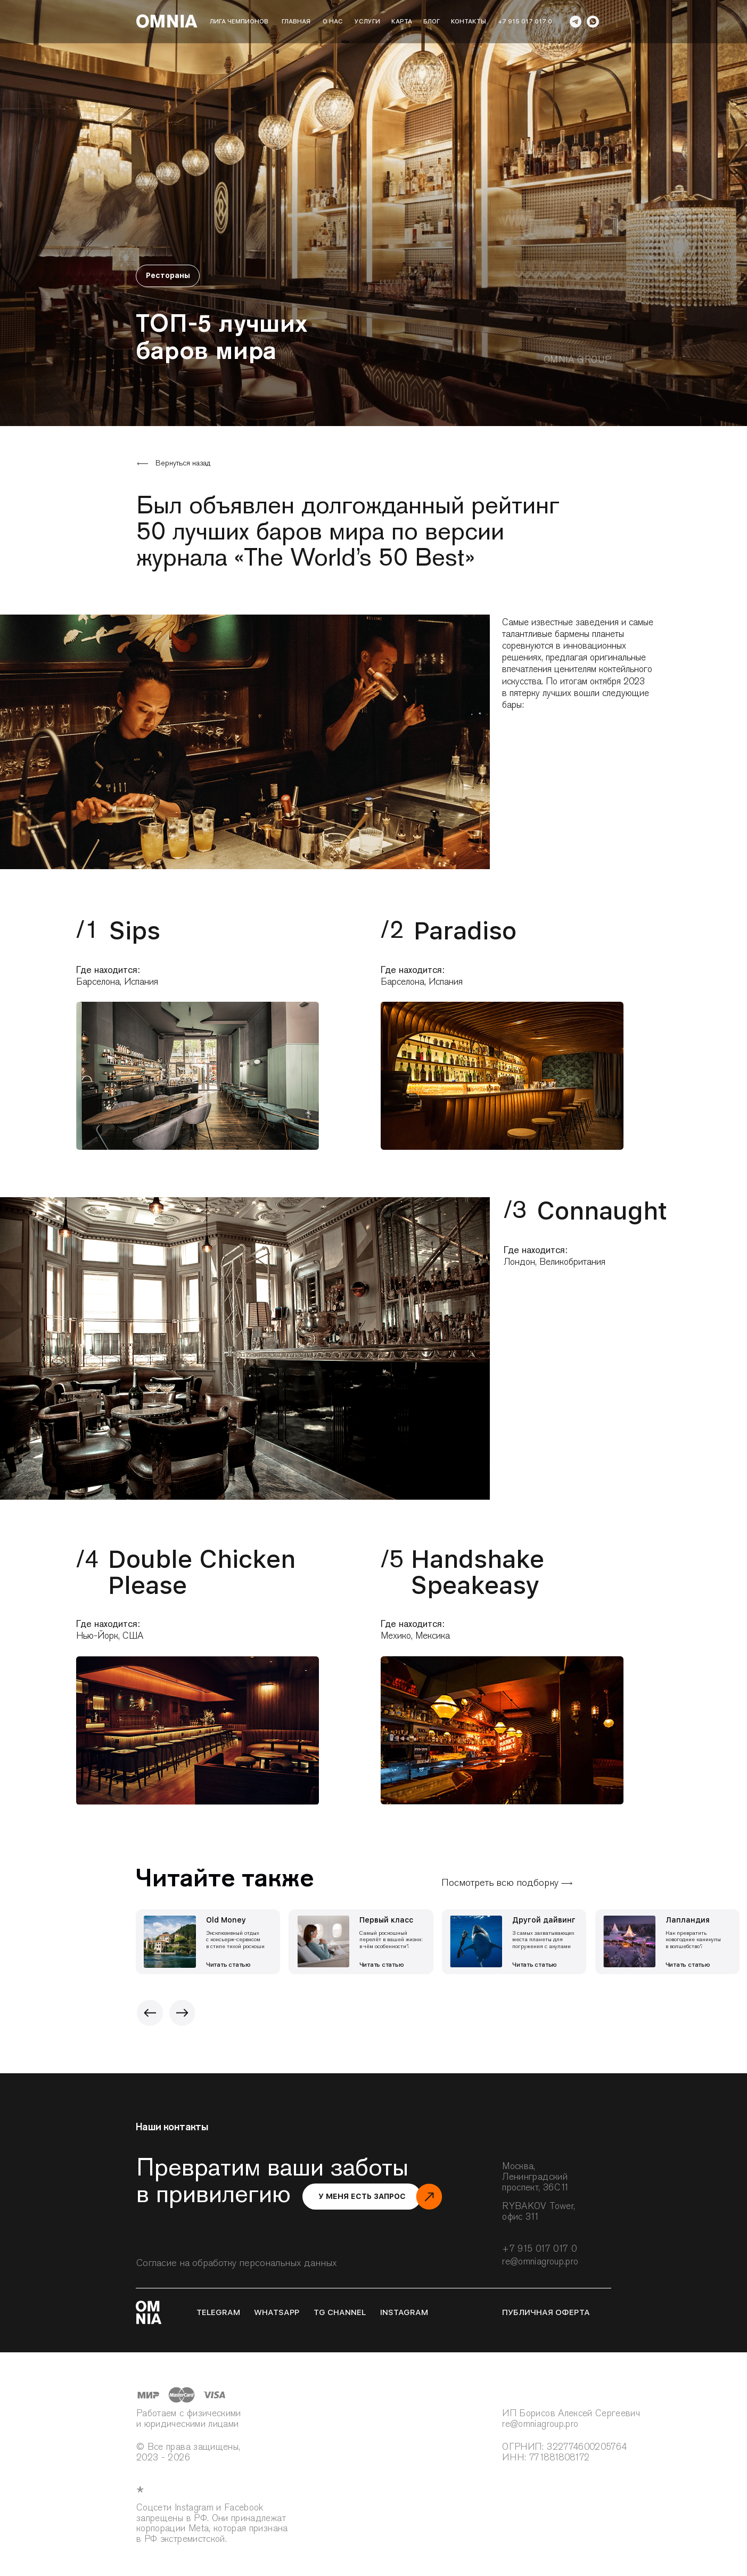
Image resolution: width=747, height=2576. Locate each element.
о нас (333, 21)
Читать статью (228, 1964)
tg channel (340, 2312)
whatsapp (276, 2312)
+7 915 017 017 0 (525, 21)
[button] (361, 2197)
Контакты (468, 21)
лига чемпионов (239, 21)
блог (431, 21)
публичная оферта (546, 2312)
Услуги (367, 21)
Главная (296, 21)
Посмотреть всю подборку (500, 1882)
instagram (404, 2312)
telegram (218, 2312)
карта (401, 21)
